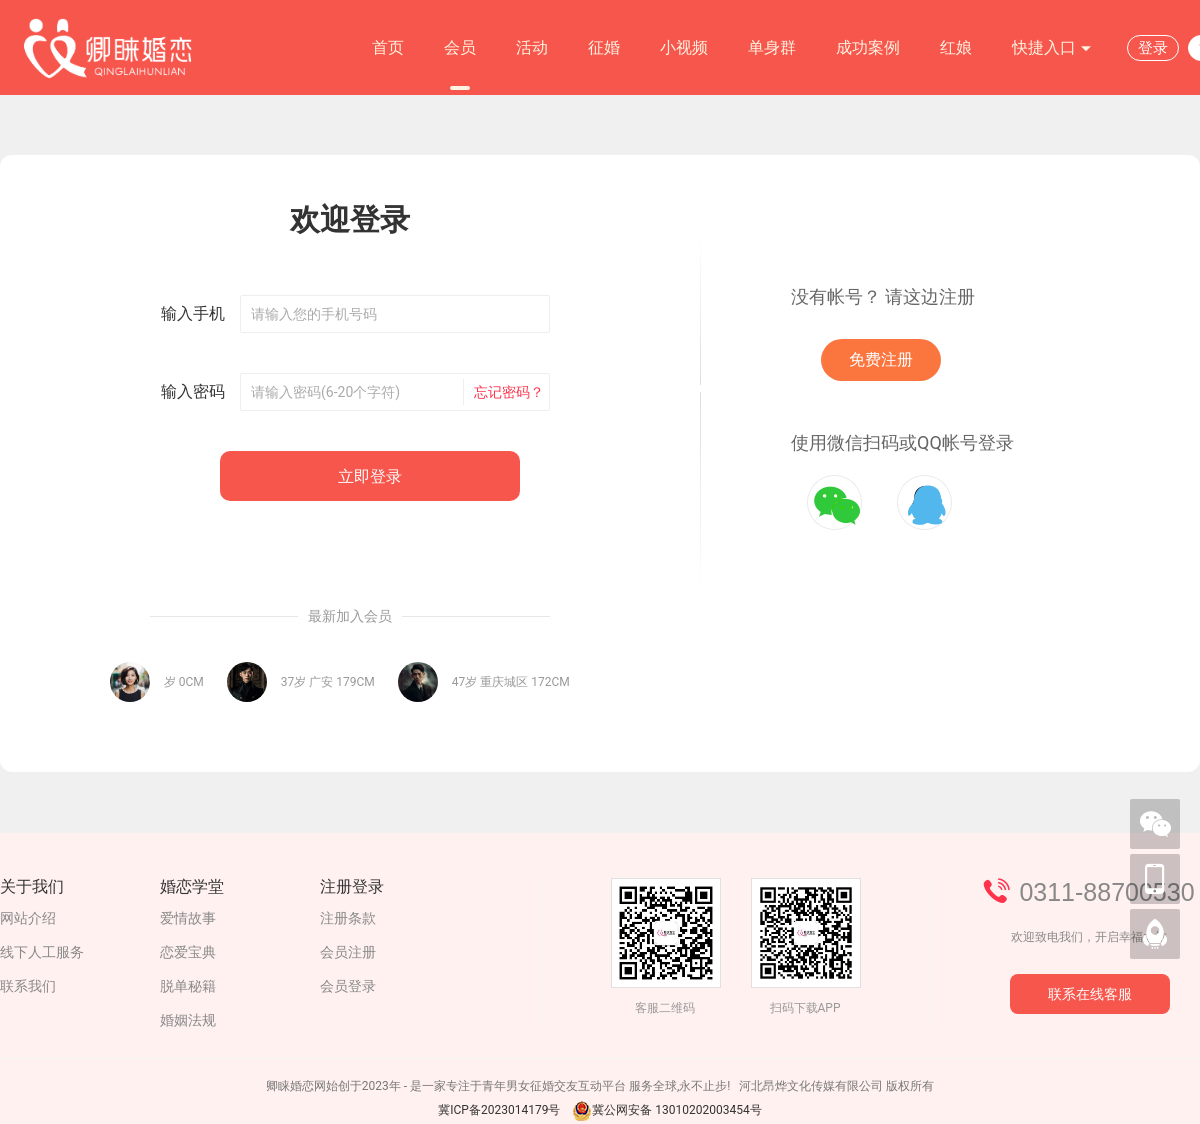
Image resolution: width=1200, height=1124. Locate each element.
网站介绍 (28, 918)
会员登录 (348, 986)
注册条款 (348, 918)
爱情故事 (188, 918)
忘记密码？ (509, 392)
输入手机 (193, 313)
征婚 (604, 47)
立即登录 (370, 476)
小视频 (684, 47)
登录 (1153, 48)
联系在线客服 (1090, 994)
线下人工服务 (42, 952)
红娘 (956, 47)
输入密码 (193, 391)
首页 (388, 47)
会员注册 (348, 952)
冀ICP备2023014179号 (499, 1110)
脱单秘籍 (188, 986)
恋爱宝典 (188, 952)
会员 (460, 47)
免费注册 (881, 359)
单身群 (772, 47)
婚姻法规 (188, 1020)
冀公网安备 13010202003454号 (666, 1110)
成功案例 (868, 47)
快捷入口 (1052, 48)
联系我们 (28, 986)
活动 (532, 47)
